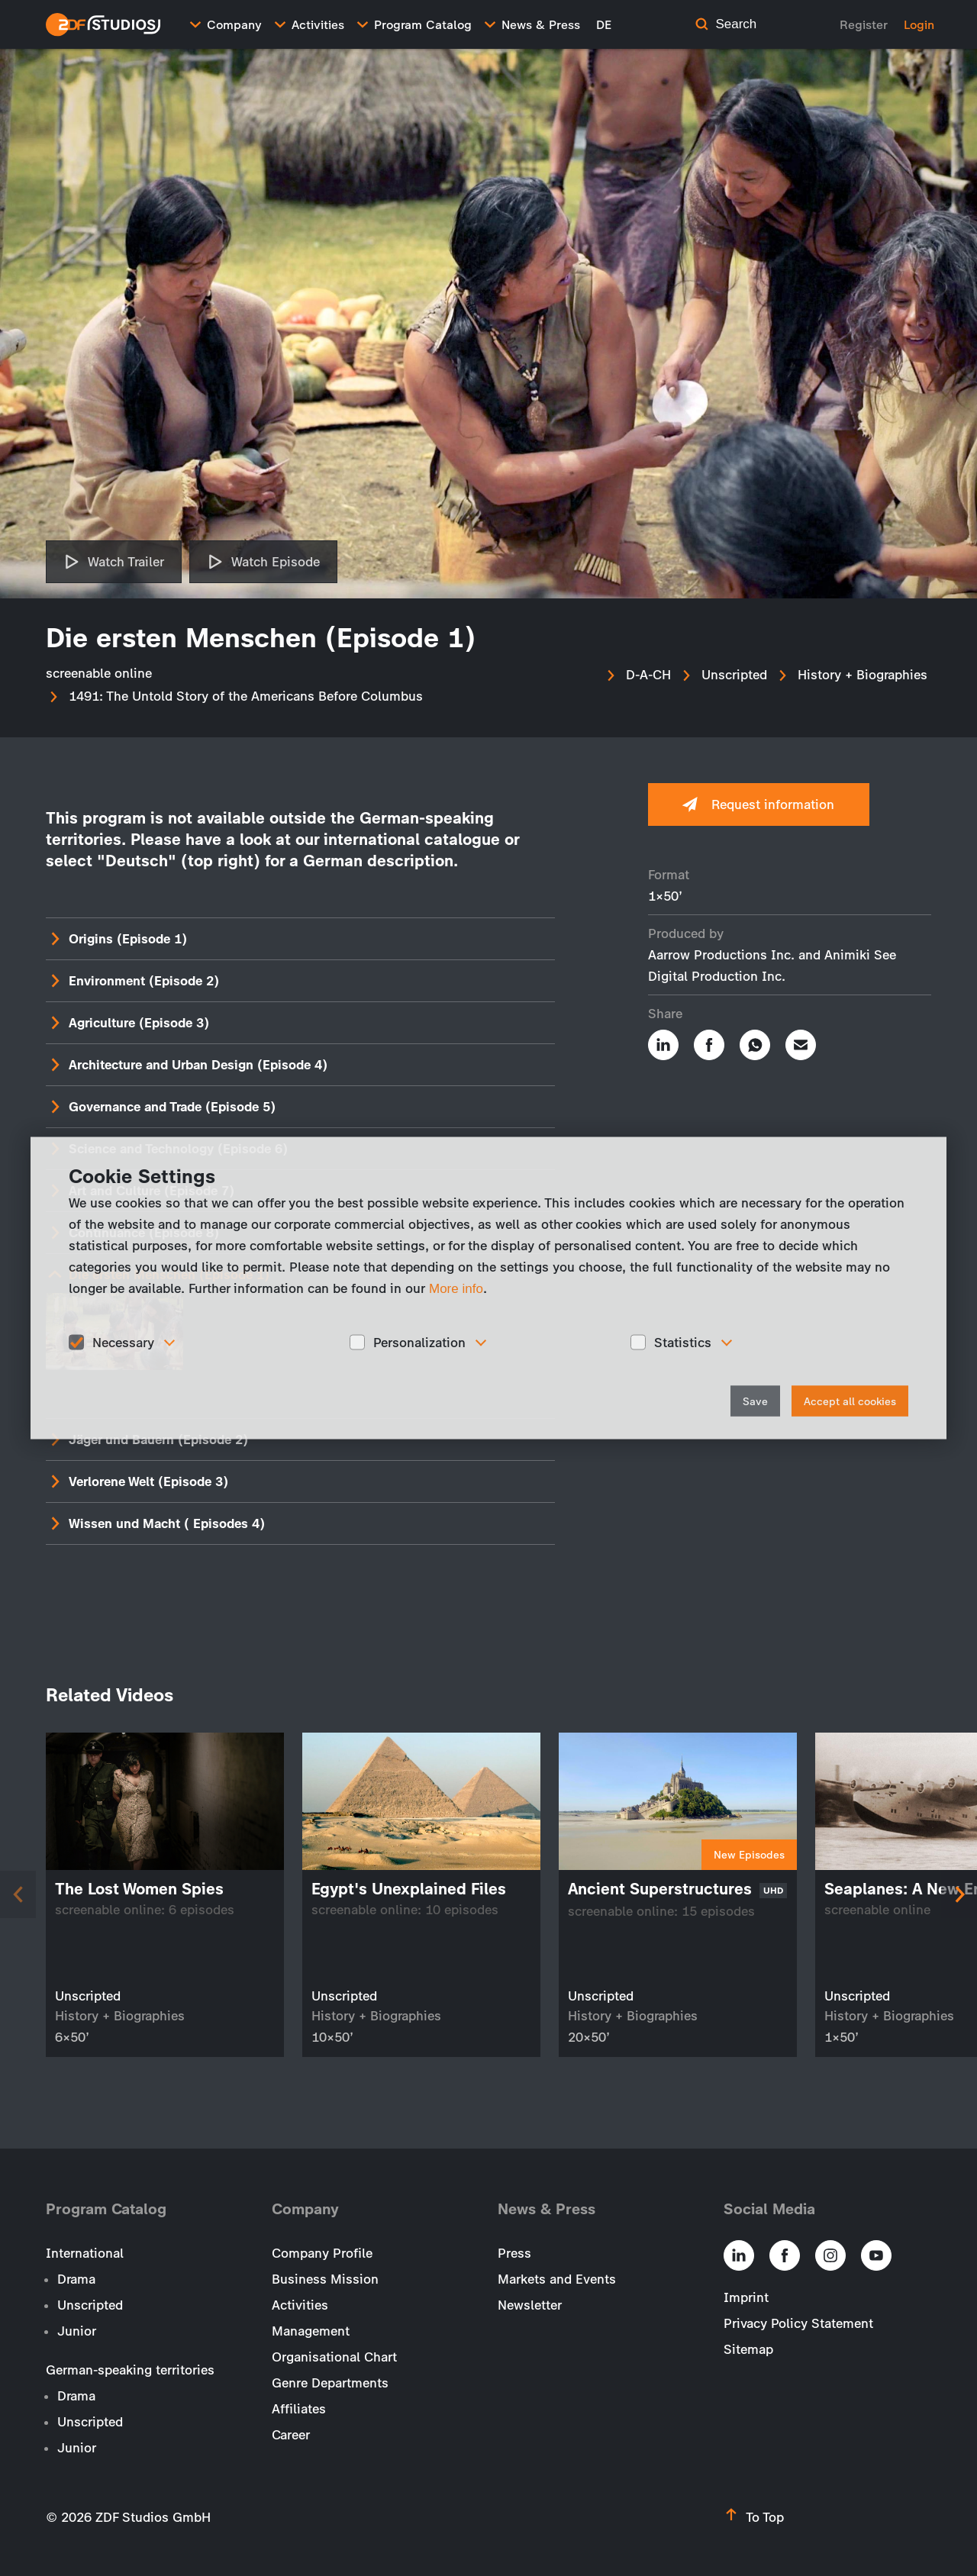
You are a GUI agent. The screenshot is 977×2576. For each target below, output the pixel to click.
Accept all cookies (850, 1401)
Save (755, 1401)
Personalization (419, 1341)
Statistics (682, 1341)
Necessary (123, 1341)
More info (456, 1288)
